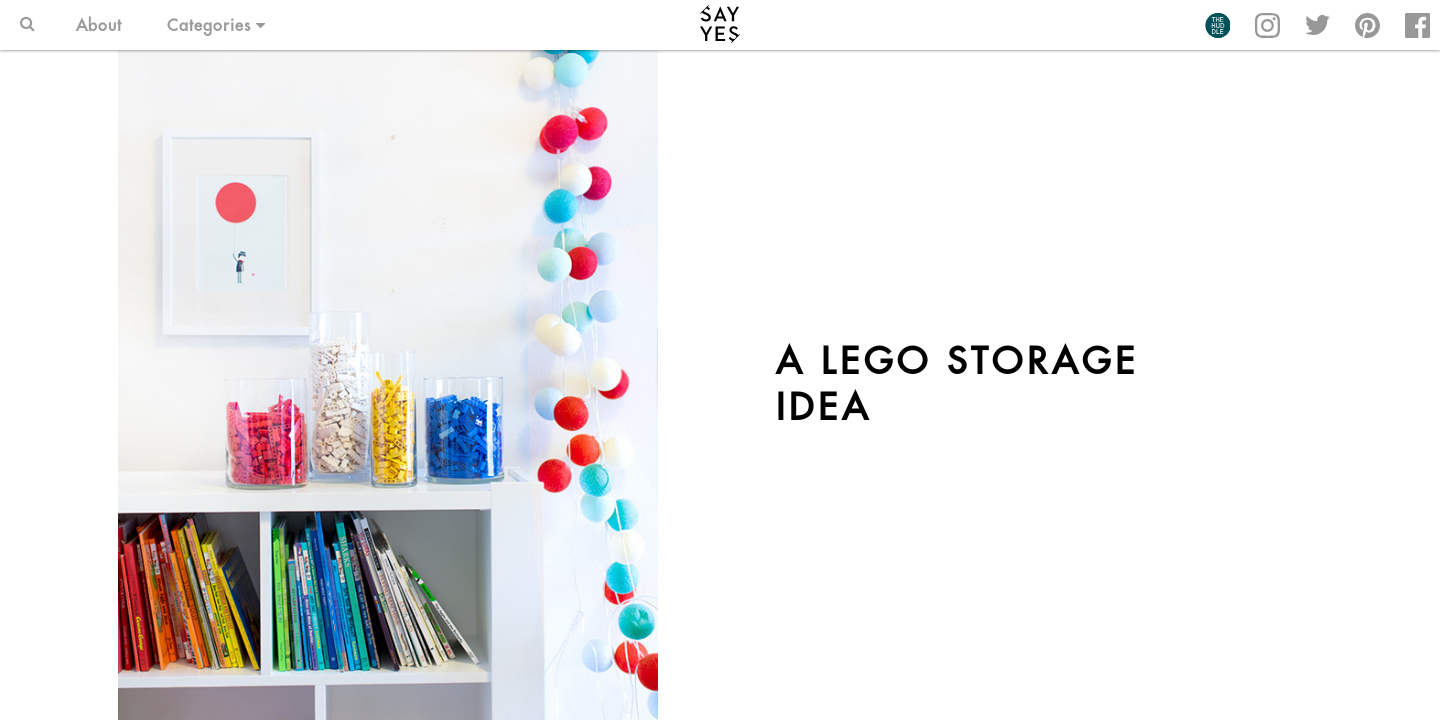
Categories (216, 25)
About (99, 25)
